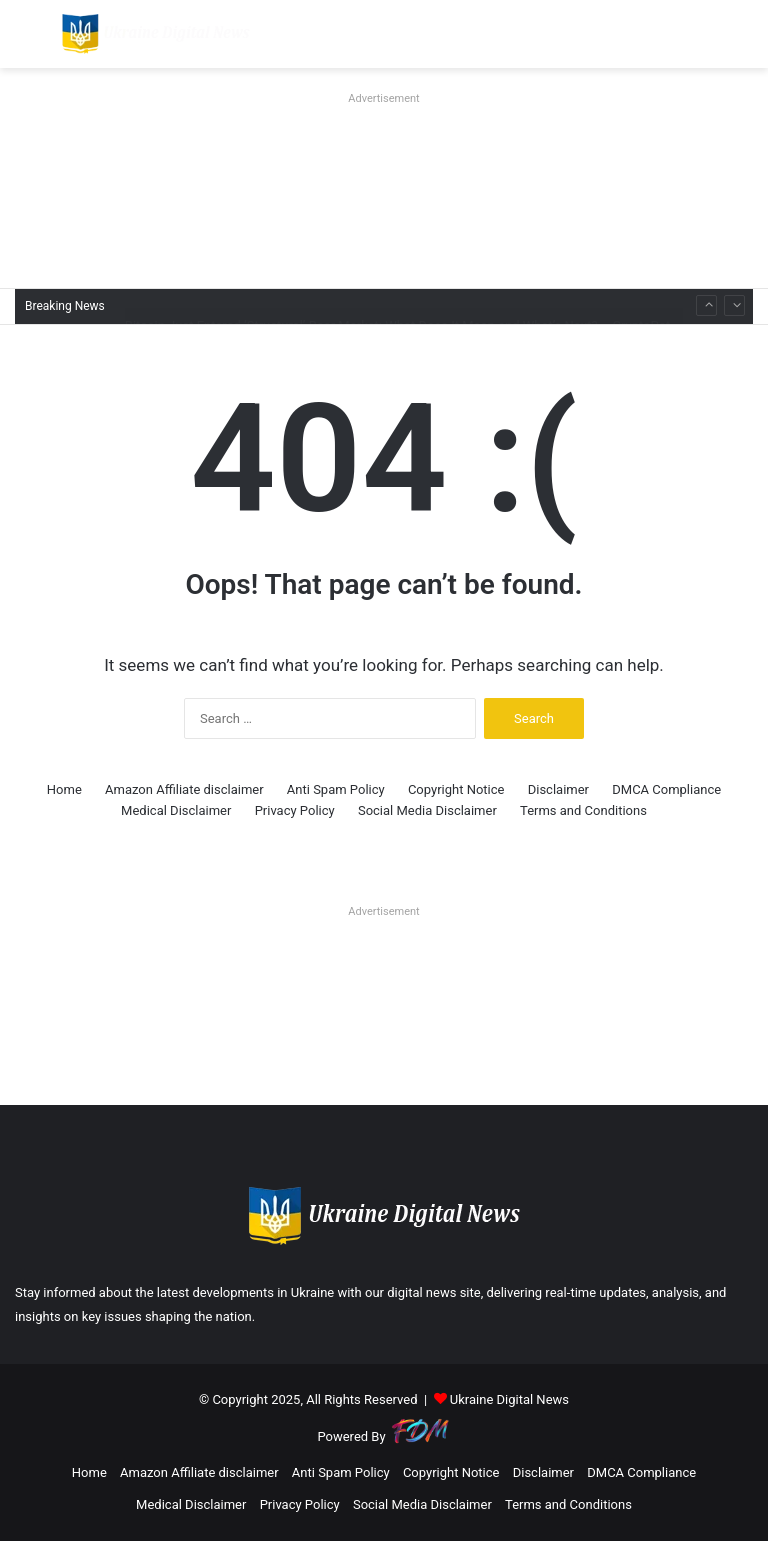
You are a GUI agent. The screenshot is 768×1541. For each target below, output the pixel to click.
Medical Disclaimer (176, 810)
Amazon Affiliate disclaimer (184, 789)
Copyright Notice (456, 789)
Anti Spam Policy (336, 789)
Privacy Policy (295, 810)
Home (64, 789)
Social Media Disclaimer (427, 810)
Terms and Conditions (583, 810)
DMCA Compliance (666, 789)
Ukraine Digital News (509, 1399)
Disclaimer (558, 789)
